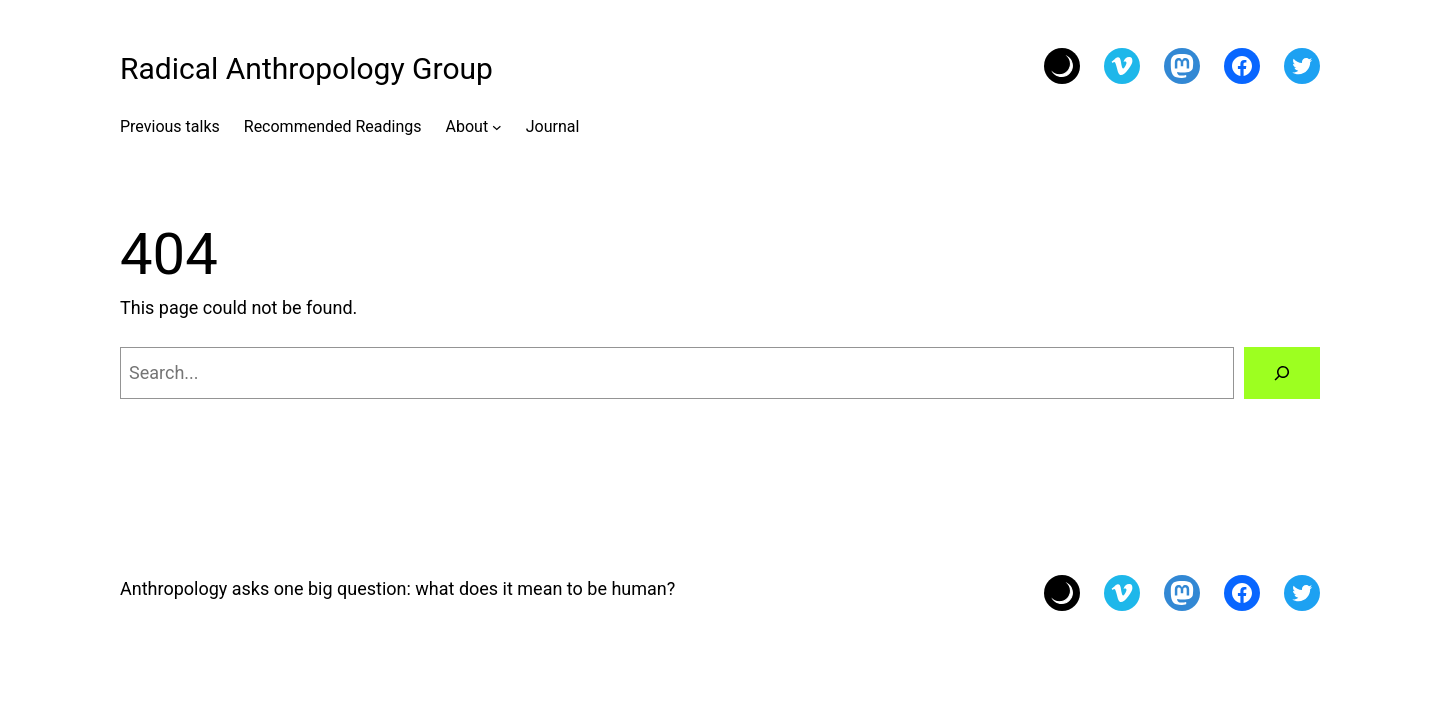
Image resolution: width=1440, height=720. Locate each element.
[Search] (1282, 373)
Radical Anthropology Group (306, 68)
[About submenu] (497, 127)
